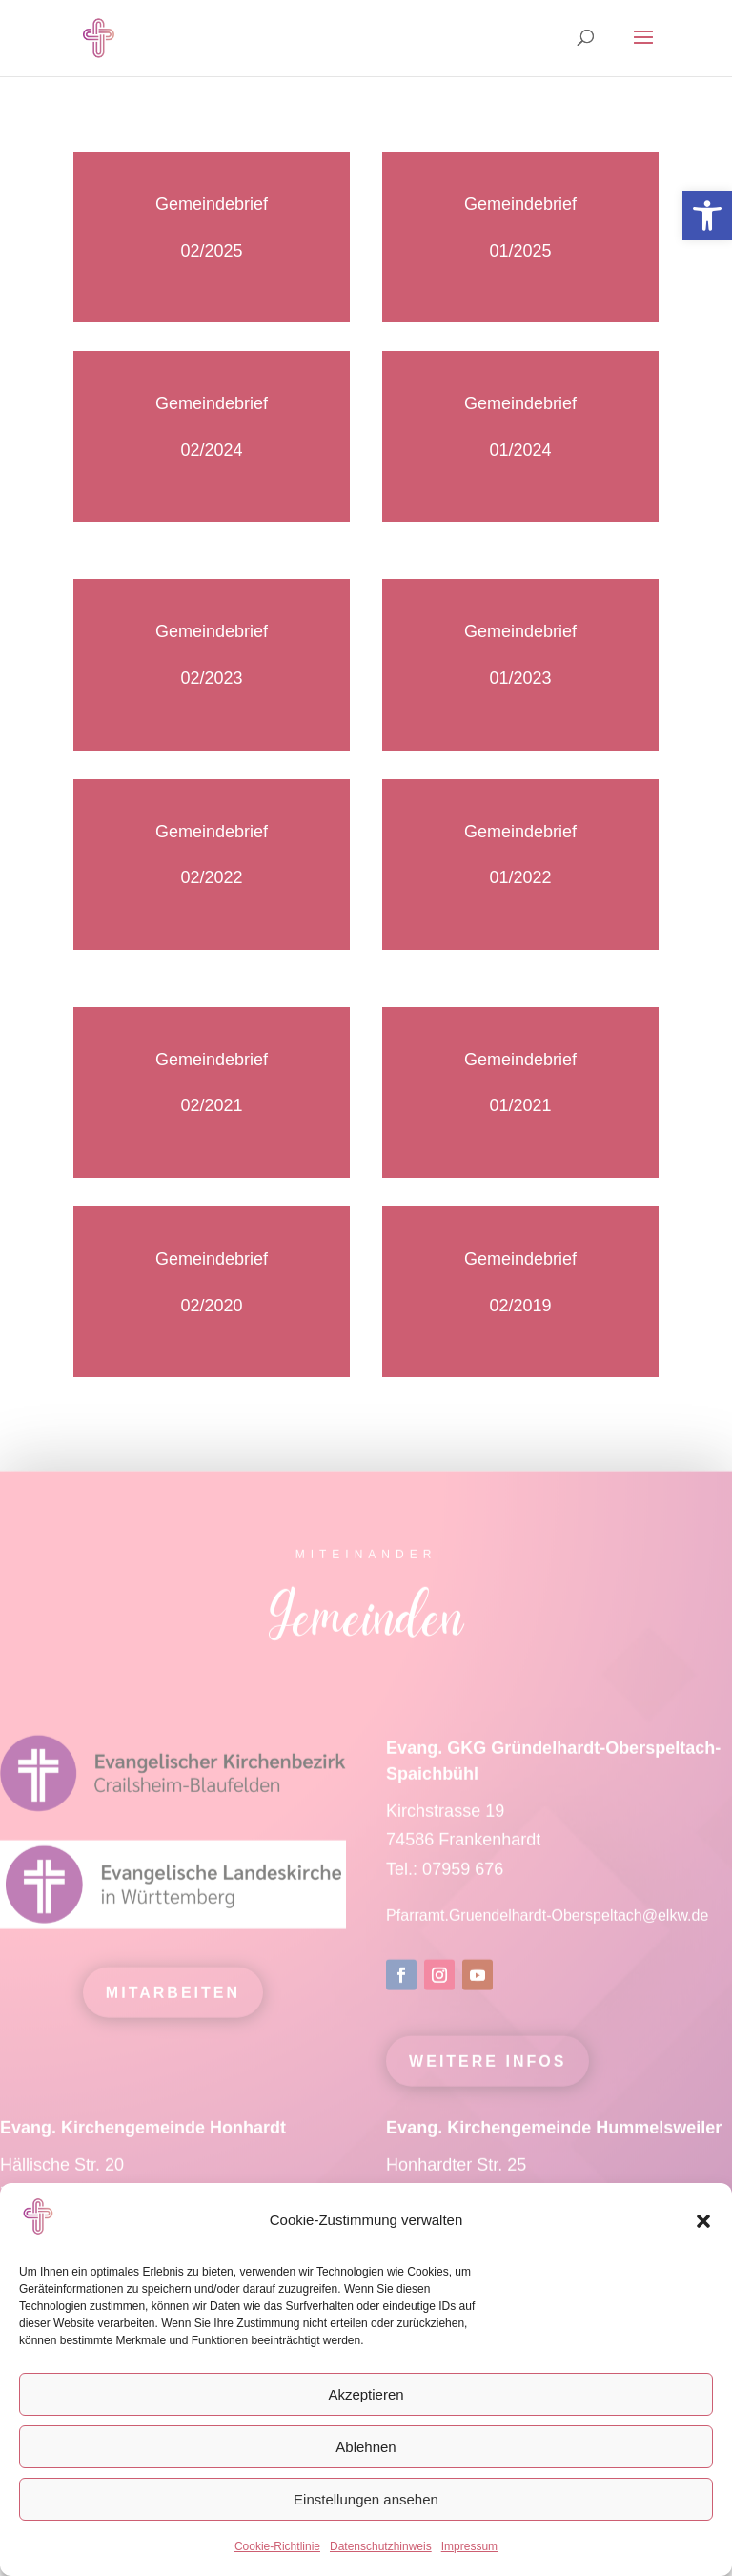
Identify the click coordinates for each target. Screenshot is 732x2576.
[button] (703, 2221)
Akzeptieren (365, 2394)
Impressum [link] (469, 2546)
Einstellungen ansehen (366, 2499)
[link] (707, 215)
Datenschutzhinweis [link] (381, 2546)
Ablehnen (366, 2447)
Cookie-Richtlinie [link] (277, 2546)
